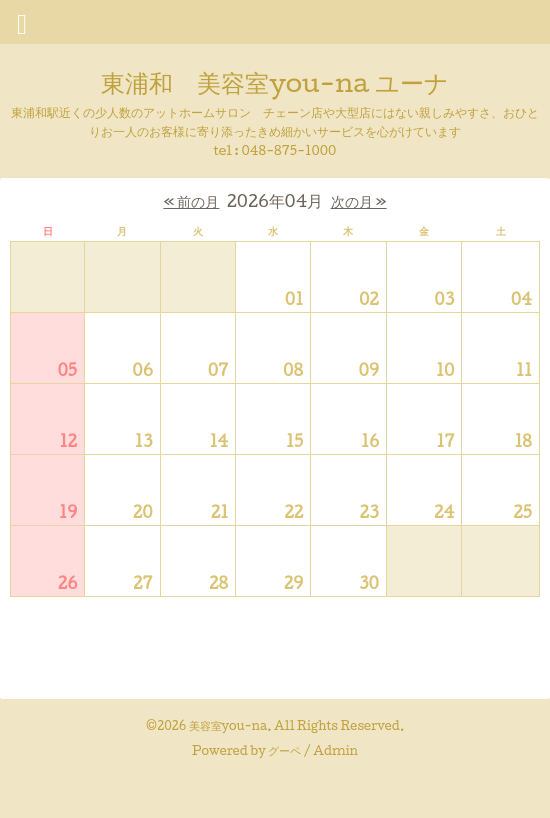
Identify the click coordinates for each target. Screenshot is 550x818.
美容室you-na (228, 725)
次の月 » (359, 201)
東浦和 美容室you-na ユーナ (274, 82)
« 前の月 (191, 201)
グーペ (284, 750)
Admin (335, 750)
